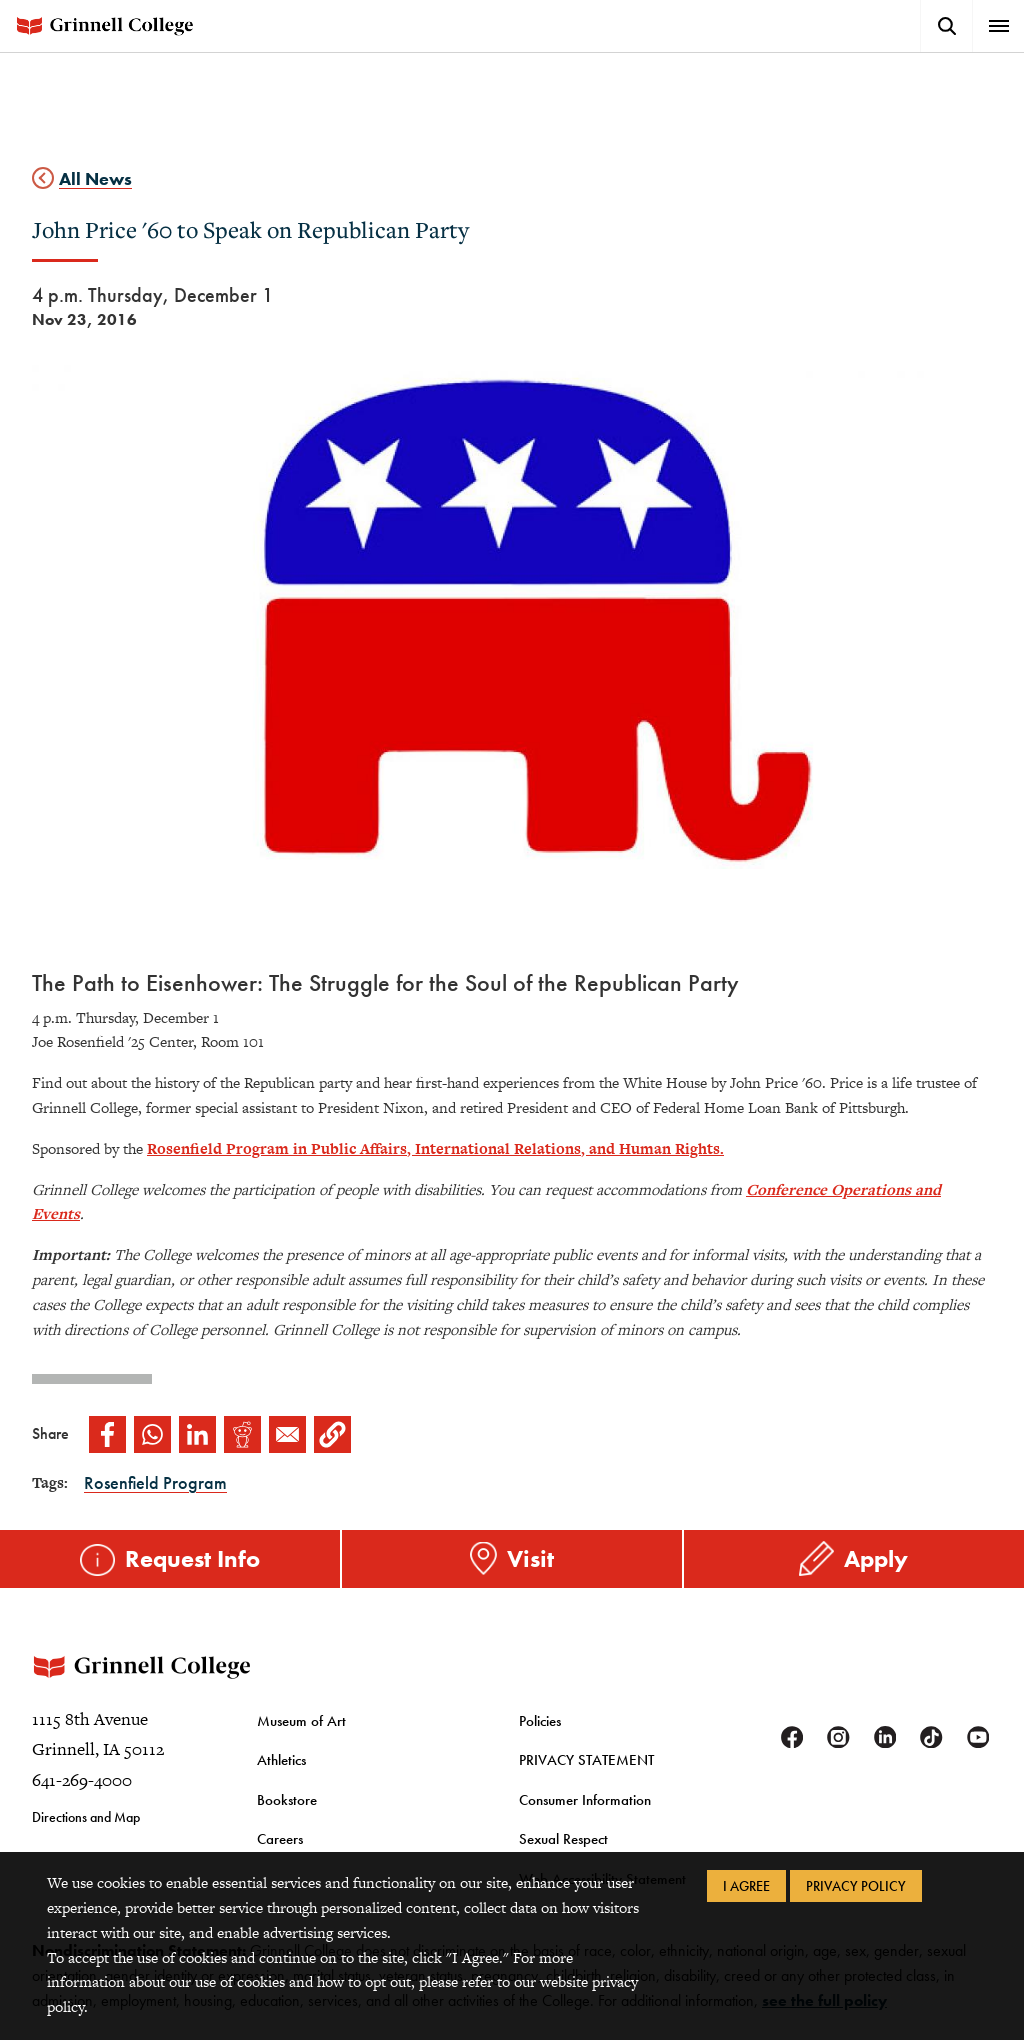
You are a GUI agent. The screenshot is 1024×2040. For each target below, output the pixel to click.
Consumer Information (581, 1813)
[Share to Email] (287, 1434)
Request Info (192, 1557)
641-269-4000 (82, 1798)
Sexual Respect (560, 1851)
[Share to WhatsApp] (152, 1434)
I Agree (746, 1886)
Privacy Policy (856, 1886)
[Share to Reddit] (242, 1434)
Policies (539, 1738)
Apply (876, 1557)
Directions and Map (86, 1835)
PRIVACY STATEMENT (581, 1775)
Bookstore (284, 1813)
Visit (530, 1557)
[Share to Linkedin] (197, 1434)
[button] (332, 1434)
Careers (279, 1851)
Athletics (280, 1775)
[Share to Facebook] (107, 1434)
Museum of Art (298, 1738)
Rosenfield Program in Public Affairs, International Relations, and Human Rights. (435, 1148)
